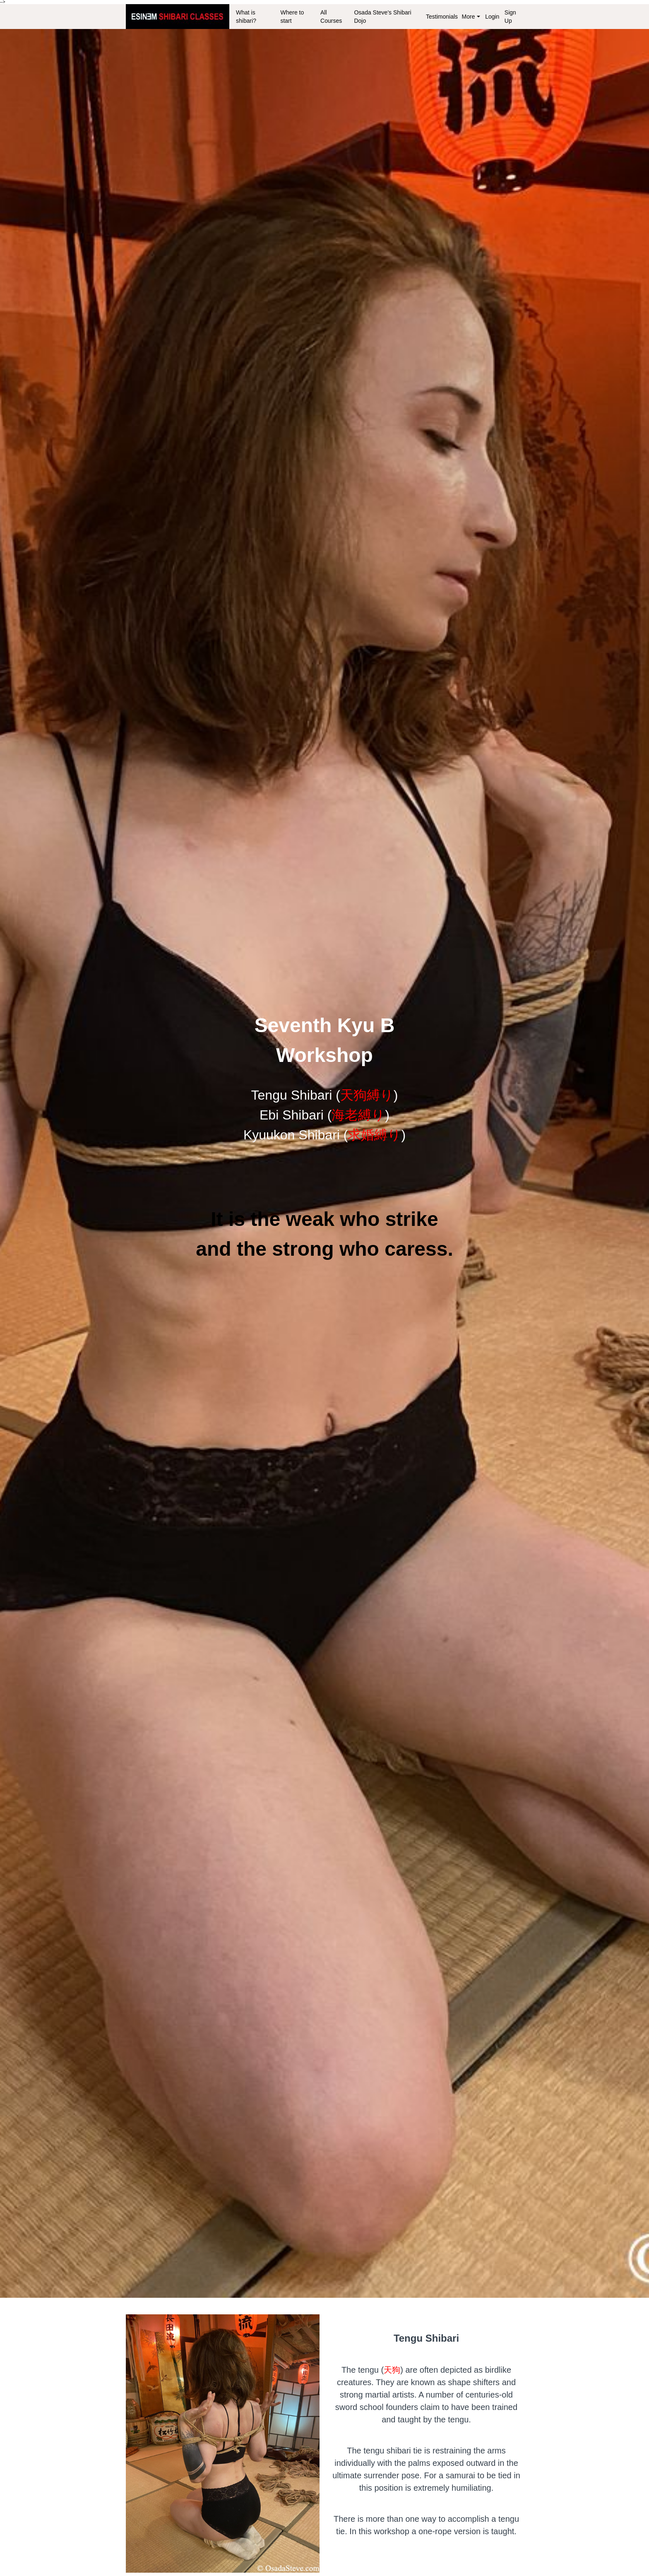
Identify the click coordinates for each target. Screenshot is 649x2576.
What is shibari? (246, 16)
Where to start (292, 16)
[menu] (376, 16)
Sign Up (510, 16)
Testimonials (440, 16)
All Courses (331, 16)
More (471, 16)
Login (491, 16)
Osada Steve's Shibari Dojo (382, 16)
